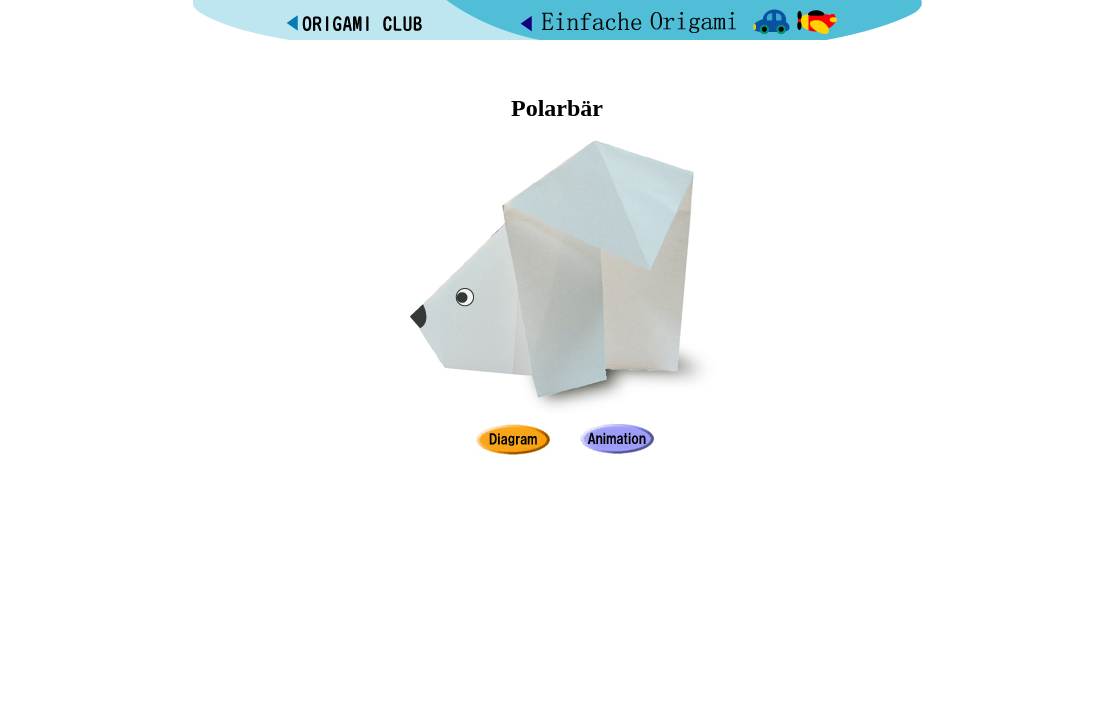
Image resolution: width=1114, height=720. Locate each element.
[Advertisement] (557, 63)
